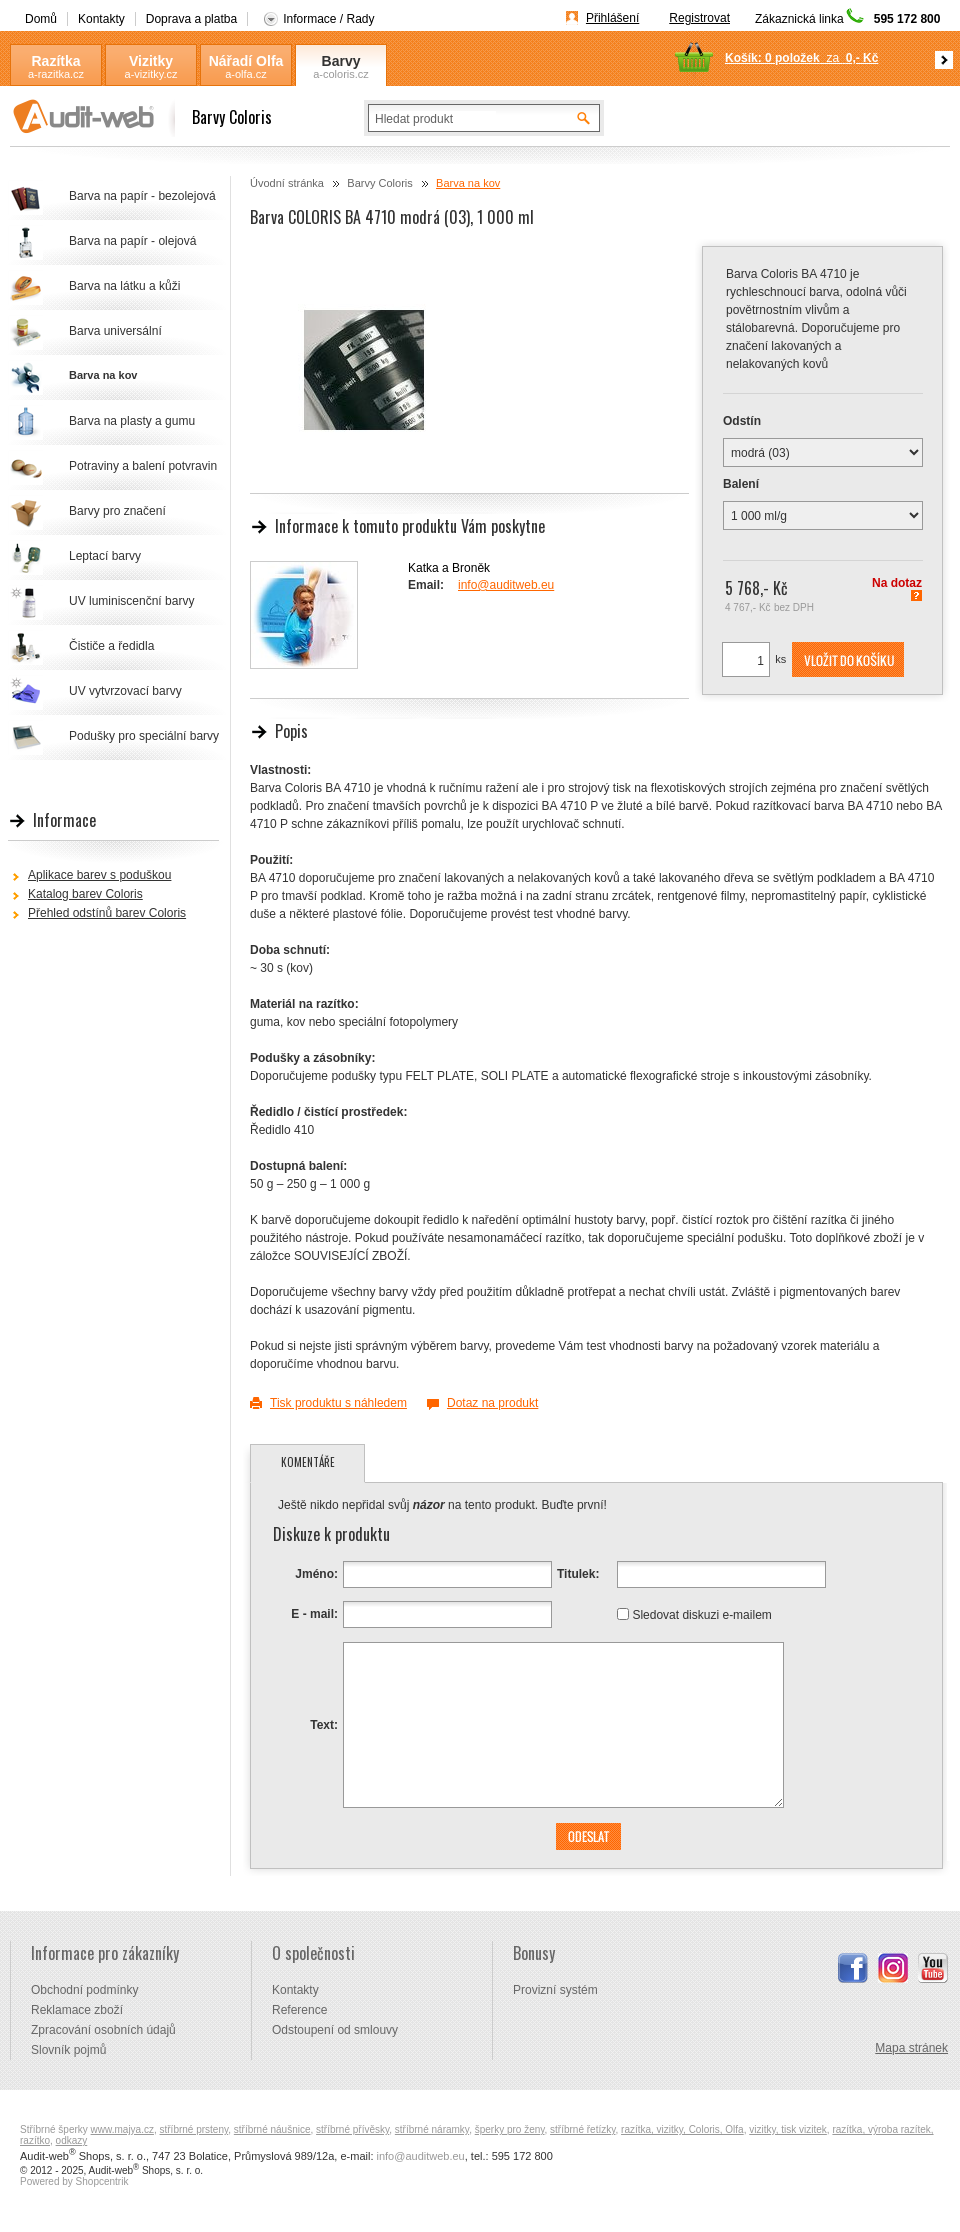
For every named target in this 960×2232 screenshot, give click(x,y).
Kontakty (101, 19)
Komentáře (308, 1462)
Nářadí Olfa (246, 61)
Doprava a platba (191, 19)
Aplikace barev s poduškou (99, 875)
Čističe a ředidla (111, 646)
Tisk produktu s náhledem (338, 1403)
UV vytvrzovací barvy (125, 691)
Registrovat (699, 18)
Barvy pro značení (117, 511)
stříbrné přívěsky (352, 2129)
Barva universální (115, 331)
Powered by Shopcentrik (74, 2181)
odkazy (72, 2140)
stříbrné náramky (432, 2129)
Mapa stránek (911, 2048)
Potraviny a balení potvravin (143, 466)
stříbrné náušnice (272, 2129)
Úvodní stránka (287, 183)
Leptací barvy (105, 556)
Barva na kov (468, 183)
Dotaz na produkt (492, 1403)
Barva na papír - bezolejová (142, 196)
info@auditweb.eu (506, 585)
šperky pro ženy (510, 2129)
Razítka (55, 61)
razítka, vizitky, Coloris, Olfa (682, 2129)
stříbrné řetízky (582, 2129)
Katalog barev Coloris (85, 894)
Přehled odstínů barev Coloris (107, 913)
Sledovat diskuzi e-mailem (701, 1614)
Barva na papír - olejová (132, 241)
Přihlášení (612, 18)
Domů (41, 19)
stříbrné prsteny (194, 2129)
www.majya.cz (122, 2129)
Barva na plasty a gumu (132, 421)
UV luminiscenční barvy (131, 601)
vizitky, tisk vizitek (788, 2129)
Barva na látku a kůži (124, 286)
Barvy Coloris (341, 61)
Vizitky (151, 61)
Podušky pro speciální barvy (144, 736)
